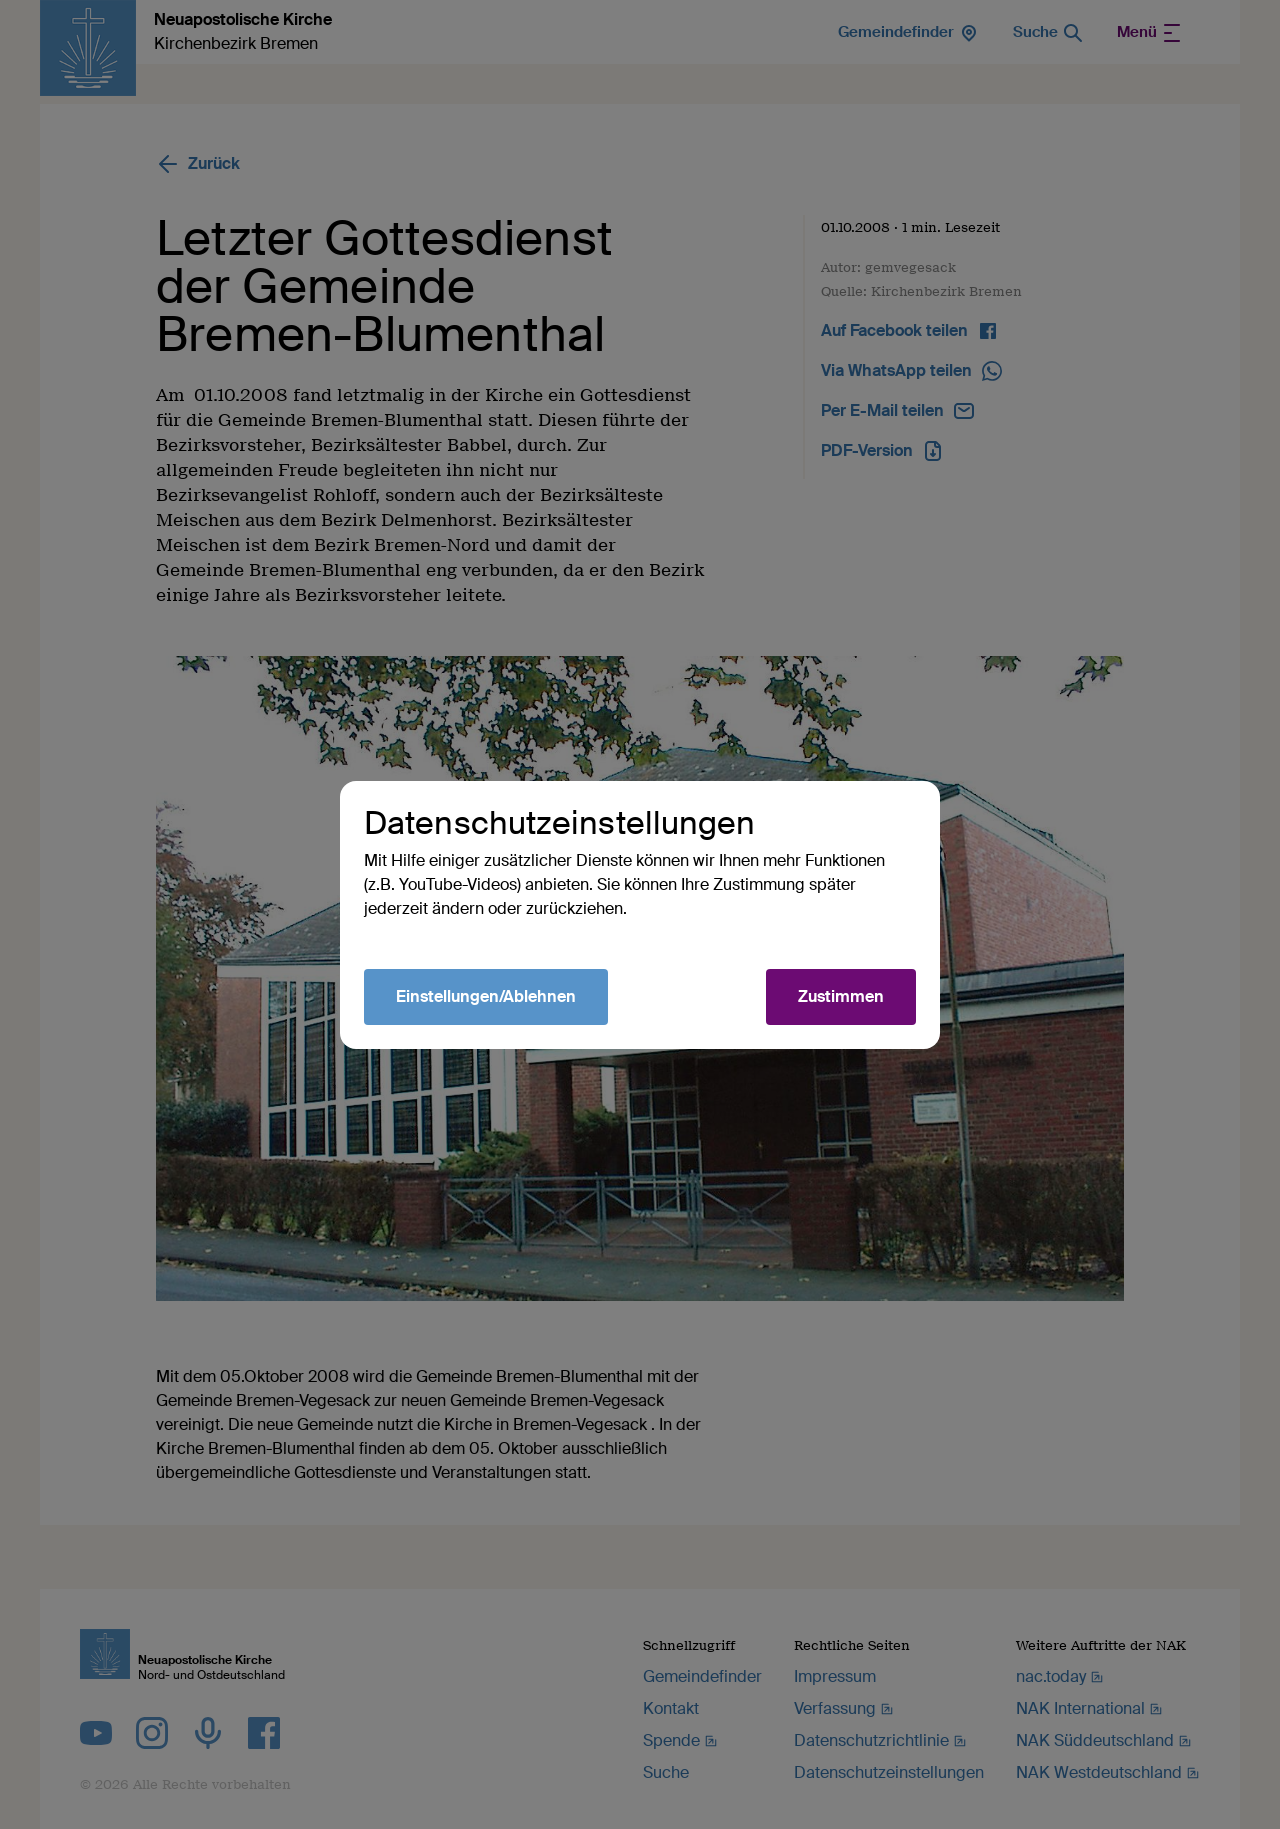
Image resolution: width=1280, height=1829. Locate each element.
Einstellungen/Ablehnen (486, 996)
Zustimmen (841, 996)
